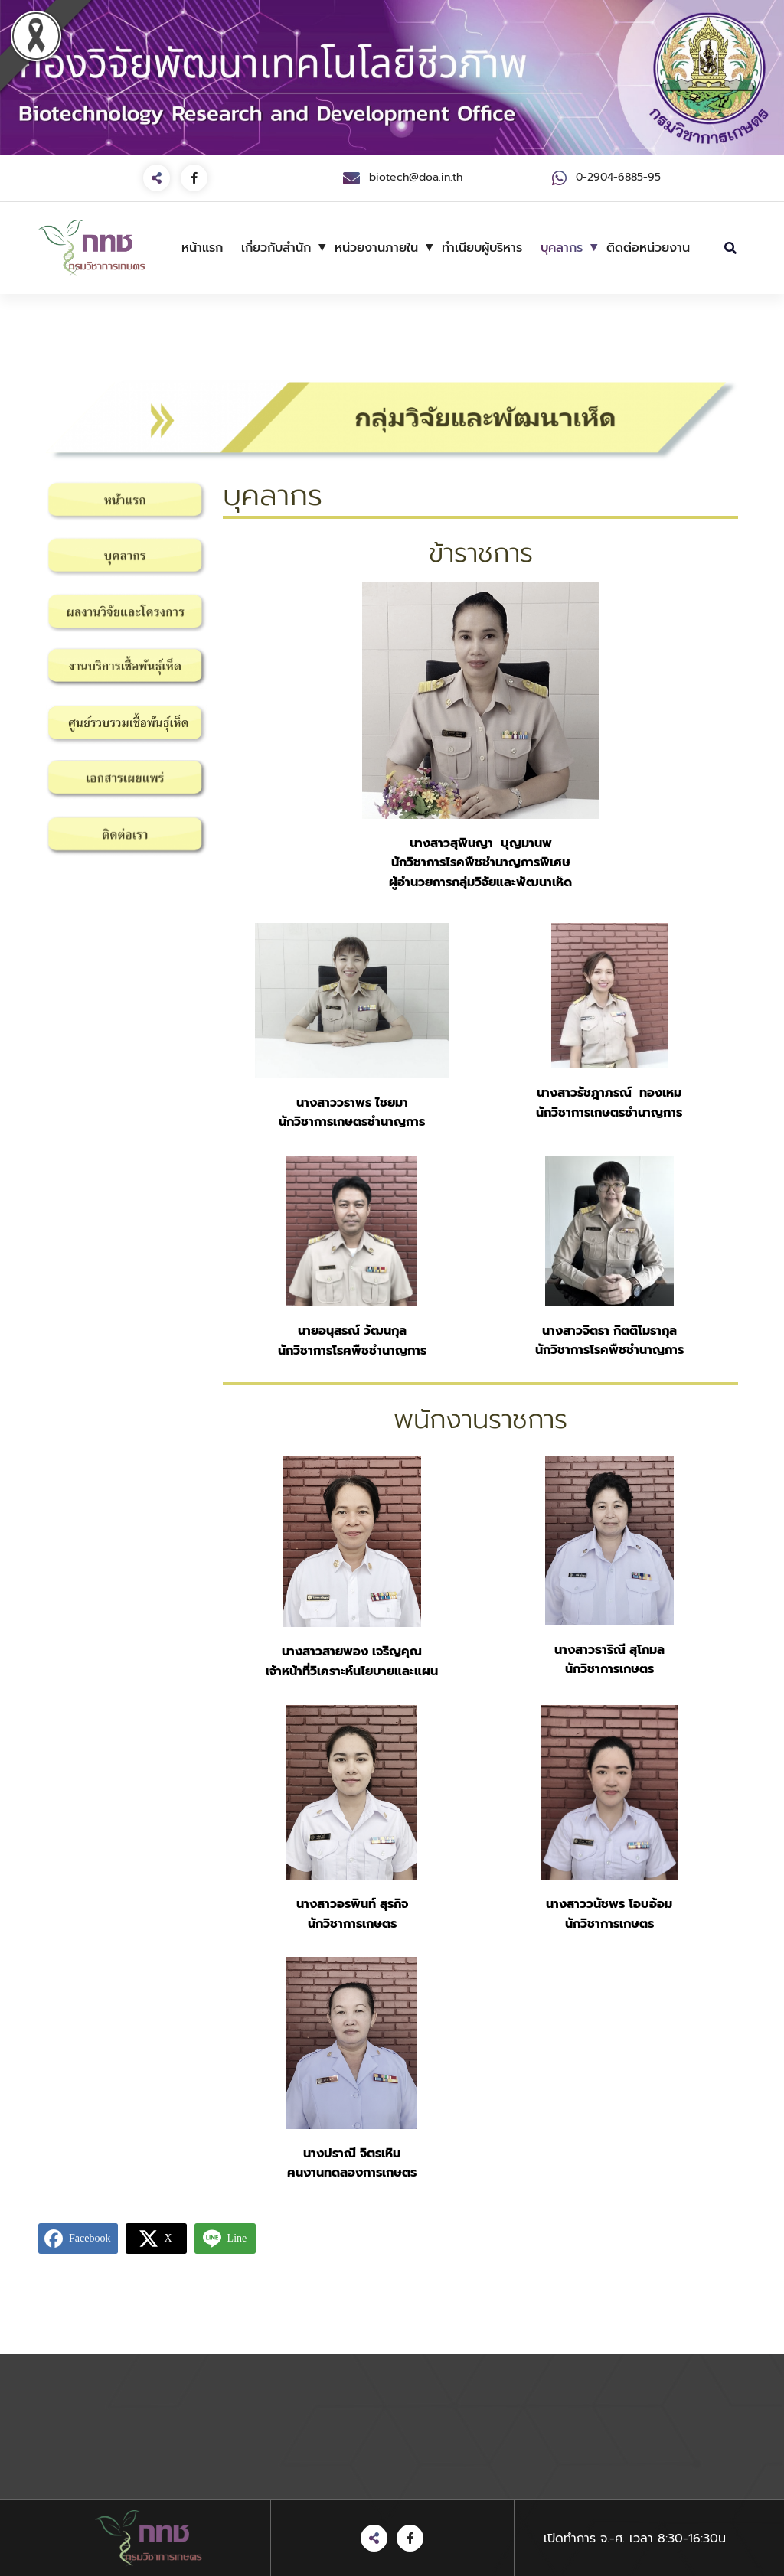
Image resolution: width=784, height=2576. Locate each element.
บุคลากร (562, 247)
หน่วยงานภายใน (376, 247)
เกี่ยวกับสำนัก (276, 247)
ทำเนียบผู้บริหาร (482, 247)
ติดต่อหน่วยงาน (648, 247)
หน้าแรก (202, 247)
